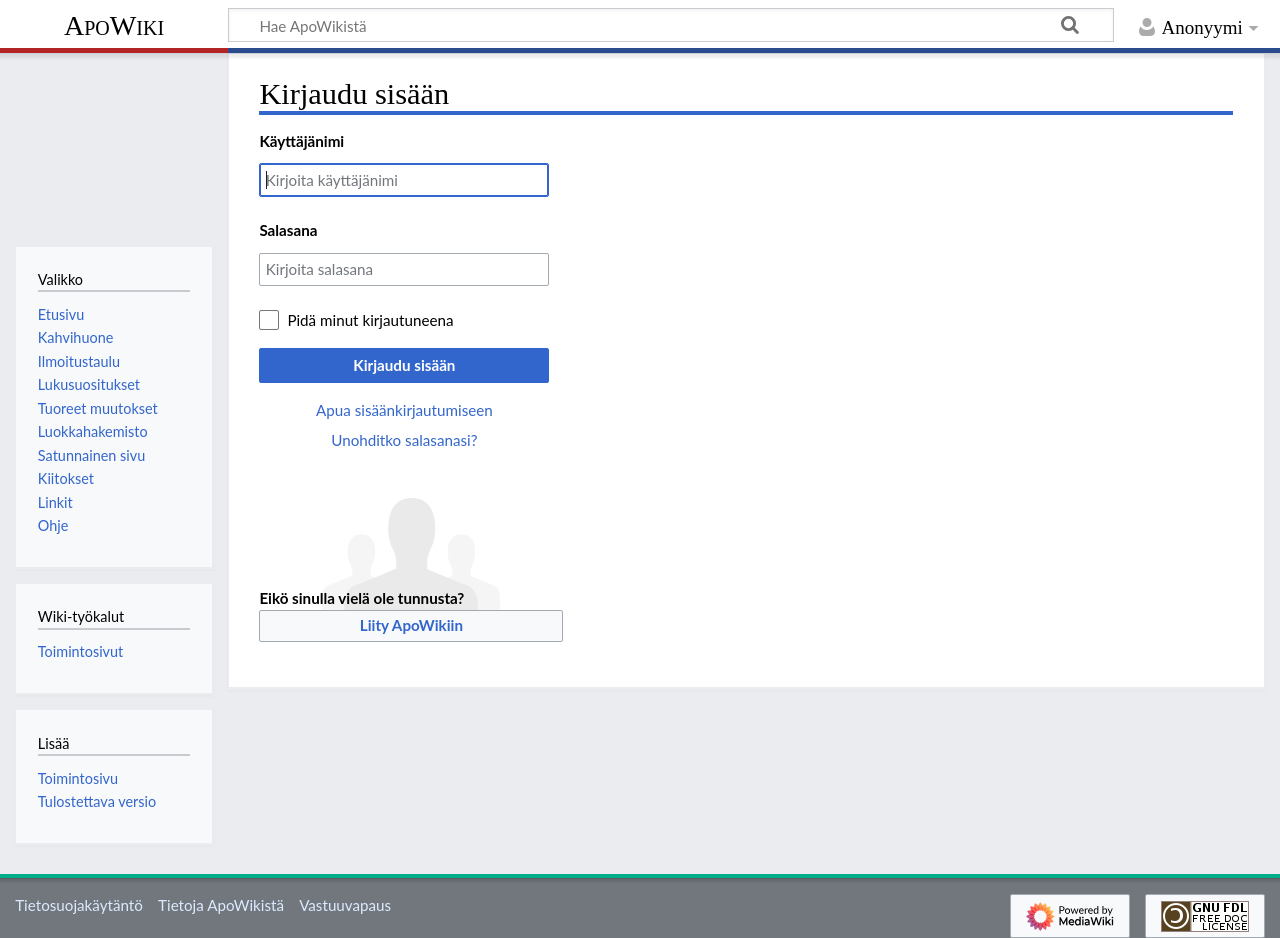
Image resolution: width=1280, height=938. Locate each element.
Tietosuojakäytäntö (79, 905)
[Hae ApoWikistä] (671, 25)
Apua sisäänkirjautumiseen (404, 410)
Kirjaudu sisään (404, 365)
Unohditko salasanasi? (404, 440)
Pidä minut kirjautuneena (370, 320)
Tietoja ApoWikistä (221, 905)
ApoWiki (114, 25)
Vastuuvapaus (345, 905)
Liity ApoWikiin (411, 625)
